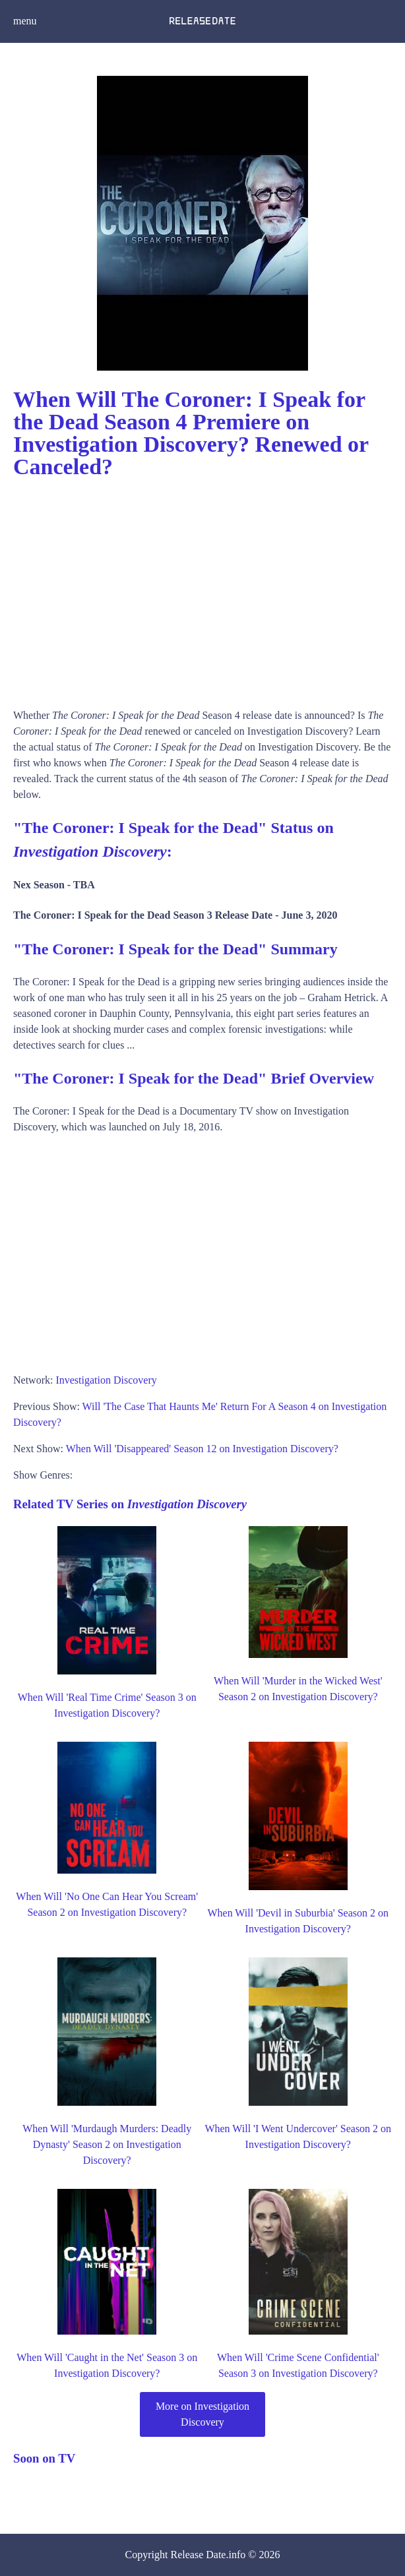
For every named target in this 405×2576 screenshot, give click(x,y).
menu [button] (25, 20)
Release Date (198, 2554)
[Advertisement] (202, 589)
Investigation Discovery (105, 1380)
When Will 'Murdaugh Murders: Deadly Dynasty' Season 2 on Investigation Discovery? (106, 2144)
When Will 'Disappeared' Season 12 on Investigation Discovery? (202, 1448)
